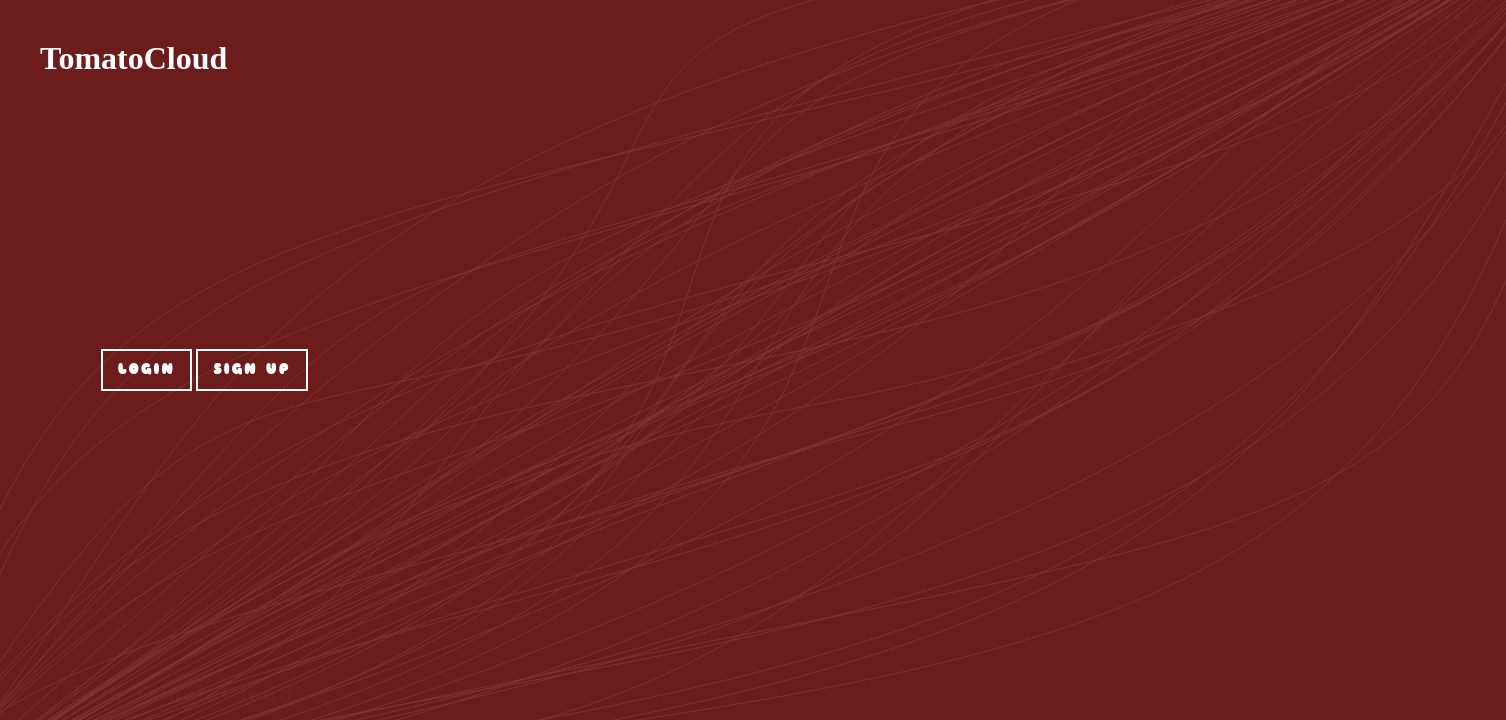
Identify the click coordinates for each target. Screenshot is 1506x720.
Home (1436, 65)
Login (146, 369)
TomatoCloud (133, 58)
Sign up (252, 369)
